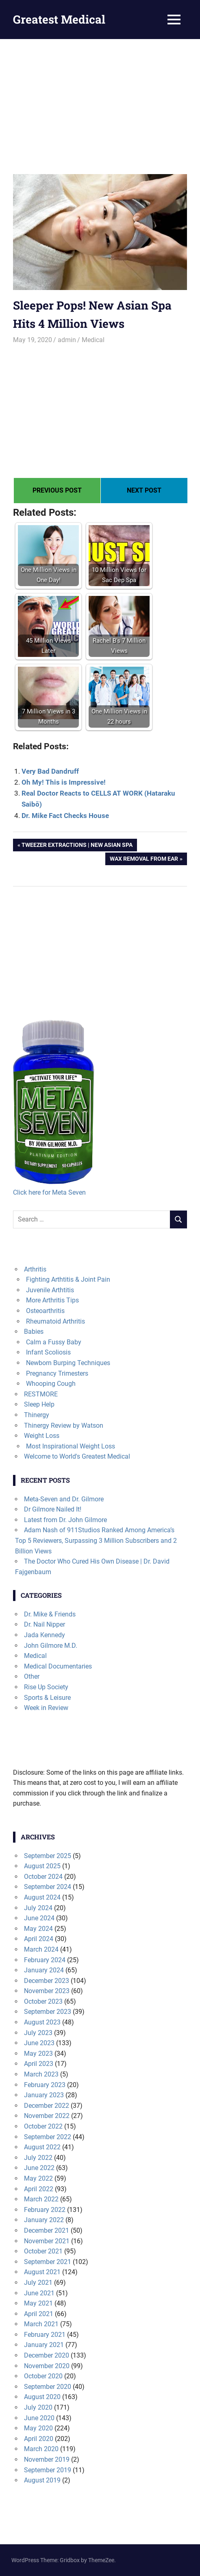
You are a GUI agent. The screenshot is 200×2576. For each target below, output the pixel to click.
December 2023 (46, 1981)
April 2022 (38, 2189)
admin (67, 340)
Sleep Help (39, 1404)
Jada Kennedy (44, 1635)
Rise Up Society (46, 1687)
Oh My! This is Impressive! (64, 782)
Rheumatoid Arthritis (55, 1321)
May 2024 (38, 1929)
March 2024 (41, 1949)
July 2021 (38, 2282)
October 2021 (43, 2251)
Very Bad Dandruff (50, 771)
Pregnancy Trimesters (57, 1373)
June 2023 (39, 2043)
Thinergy (36, 1415)
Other (31, 1676)
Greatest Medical (59, 19)
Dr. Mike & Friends (50, 1614)
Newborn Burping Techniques (68, 1363)
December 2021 (46, 2230)
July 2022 (38, 2158)
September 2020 (47, 2387)
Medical (93, 340)
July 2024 (38, 1908)
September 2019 (47, 2470)
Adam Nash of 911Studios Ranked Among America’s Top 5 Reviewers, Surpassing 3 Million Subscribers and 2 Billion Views (96, 1540)
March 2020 (41, 2449)
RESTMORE (41, 1394)
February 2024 (44, 1960)
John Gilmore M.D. (50, 1645)
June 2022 (39, 2168)
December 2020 (46, 2355)
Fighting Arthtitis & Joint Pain (68, 1279)
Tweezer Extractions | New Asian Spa (77, 845)
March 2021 (41, 2324)
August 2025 (42, 1866)
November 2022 (47, 2116)
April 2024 (38, 1939)
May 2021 (38, 2303)
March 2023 (41, 2074)
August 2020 (42, 2397)
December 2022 (46, 2105)
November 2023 (47, 1991)
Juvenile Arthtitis (50, 1290)
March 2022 (41, 2199)
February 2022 (44, 2210)
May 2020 (38, 2428)
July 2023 (38, 2033)
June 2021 (39, 2293)
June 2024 (39, 1918)
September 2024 (47, 1887)
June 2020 (39, 2418)
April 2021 (38, 2314)
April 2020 (38, 2439)
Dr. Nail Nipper (44, 1624)
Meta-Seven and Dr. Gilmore (64, 1499)
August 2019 (42, 2480)
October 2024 (43, 1876)
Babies (33, 1331)
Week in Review (46, 1708)
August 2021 (42, 2272)
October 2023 (43, 2001)
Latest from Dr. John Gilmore (65, 1520)
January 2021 (44, 2345)
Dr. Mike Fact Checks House (65, 815)
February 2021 (44, 2334)
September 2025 (47, 1856)
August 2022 (42, 2147)
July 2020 (38, 2407)
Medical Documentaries (58, 1666)
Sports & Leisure (47, 1697)
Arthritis (35, 1269)
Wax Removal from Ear (143, 859)
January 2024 (44, 1970)
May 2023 (38, 2053)
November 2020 (47, 2366)
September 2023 (47, 2011)
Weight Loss (41, 1436)
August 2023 (42, 2022)
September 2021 (47, 2262)
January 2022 (44, 2220)
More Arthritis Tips (52, 1300)
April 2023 (38, 2064)
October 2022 (43, 2126)
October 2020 (43, 2376)
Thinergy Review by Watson (63, 1425)
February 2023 (44, 2085)
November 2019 (47, 2459)
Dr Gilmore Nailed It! (52, 1509)
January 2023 (44, 2095)
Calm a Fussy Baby (53, 1342)
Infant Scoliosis (48, 1352)
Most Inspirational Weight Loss (70, 1446)
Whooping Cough (51, 1383)
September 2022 (47, 2137)
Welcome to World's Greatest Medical (77, 1456)
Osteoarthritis (45, 1311)
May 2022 (38, 2178)
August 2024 (42, 1897)
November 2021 (47, 2241)
